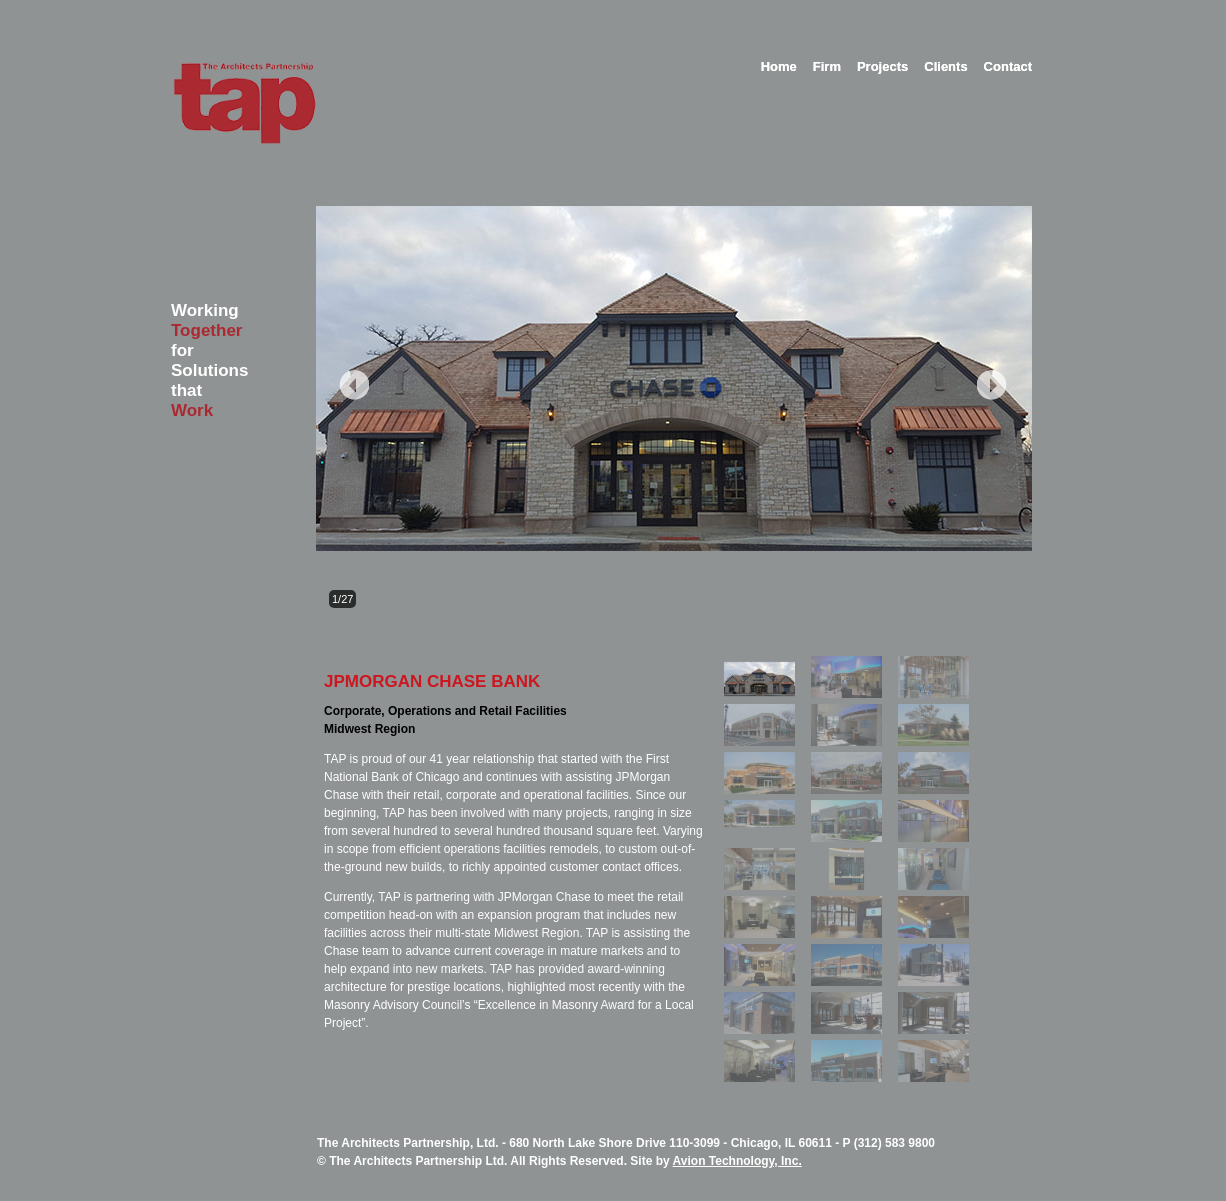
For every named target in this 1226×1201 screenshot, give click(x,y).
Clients (945, 66)
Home (779, 66)
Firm (827, 66)
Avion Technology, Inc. (737, 1161)
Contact (1008, 66)
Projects (882, 66)
